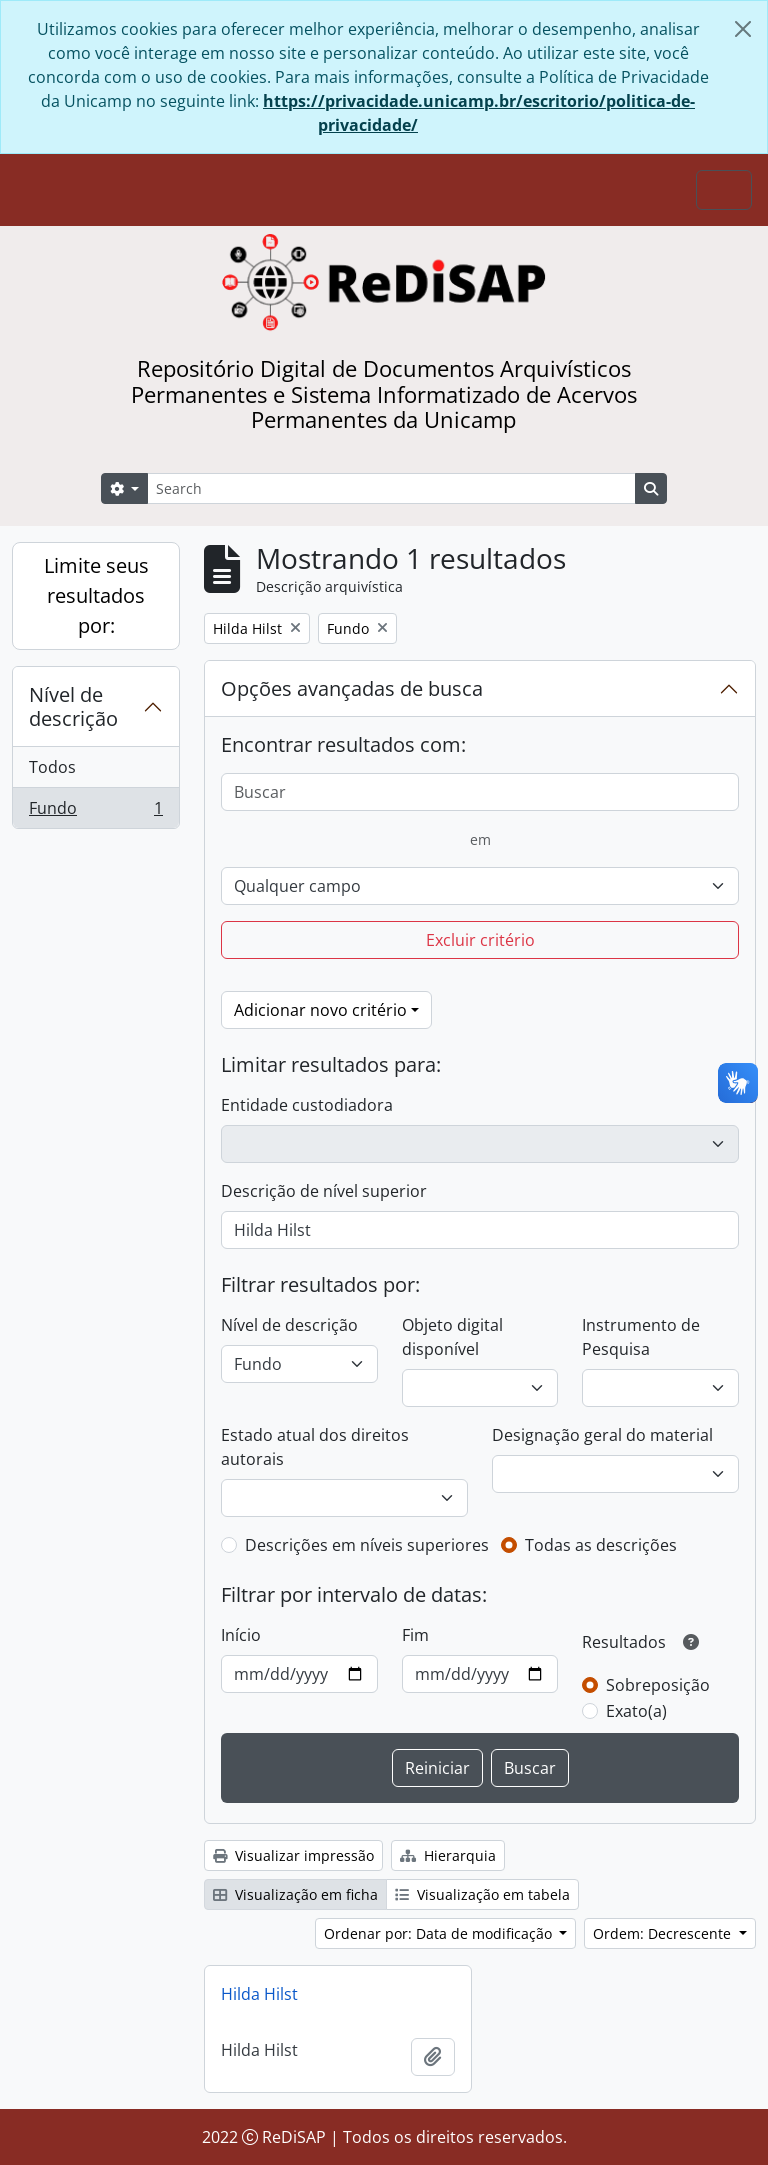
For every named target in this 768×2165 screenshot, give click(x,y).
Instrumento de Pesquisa (641, 1337)
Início (241, 1635)
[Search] (391, 488)
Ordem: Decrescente (664, 1933)
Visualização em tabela (482, 1894)
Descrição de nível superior (324, 1191)
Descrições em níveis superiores (367, 1545)
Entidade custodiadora (307, 1105)
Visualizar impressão (293, 1855)
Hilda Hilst (259, 1994)
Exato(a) (636, 1711)
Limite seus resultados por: (96, 595)
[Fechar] (743, 29)
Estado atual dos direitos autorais (315, 1447)
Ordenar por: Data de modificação (440, 1933)
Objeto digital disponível (452, 1337)
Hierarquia (448, 1855)
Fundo (95, 812)
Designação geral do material (602, 1435)
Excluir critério (480, 940)
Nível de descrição (73, 706)
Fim (415, 1635)
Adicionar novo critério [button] (320, 1010)
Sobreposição (658, 1685)
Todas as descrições (601, 1545)
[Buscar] (480, 792)
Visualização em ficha (295, 1894)
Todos (52, 767)
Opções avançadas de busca (352, 688)
